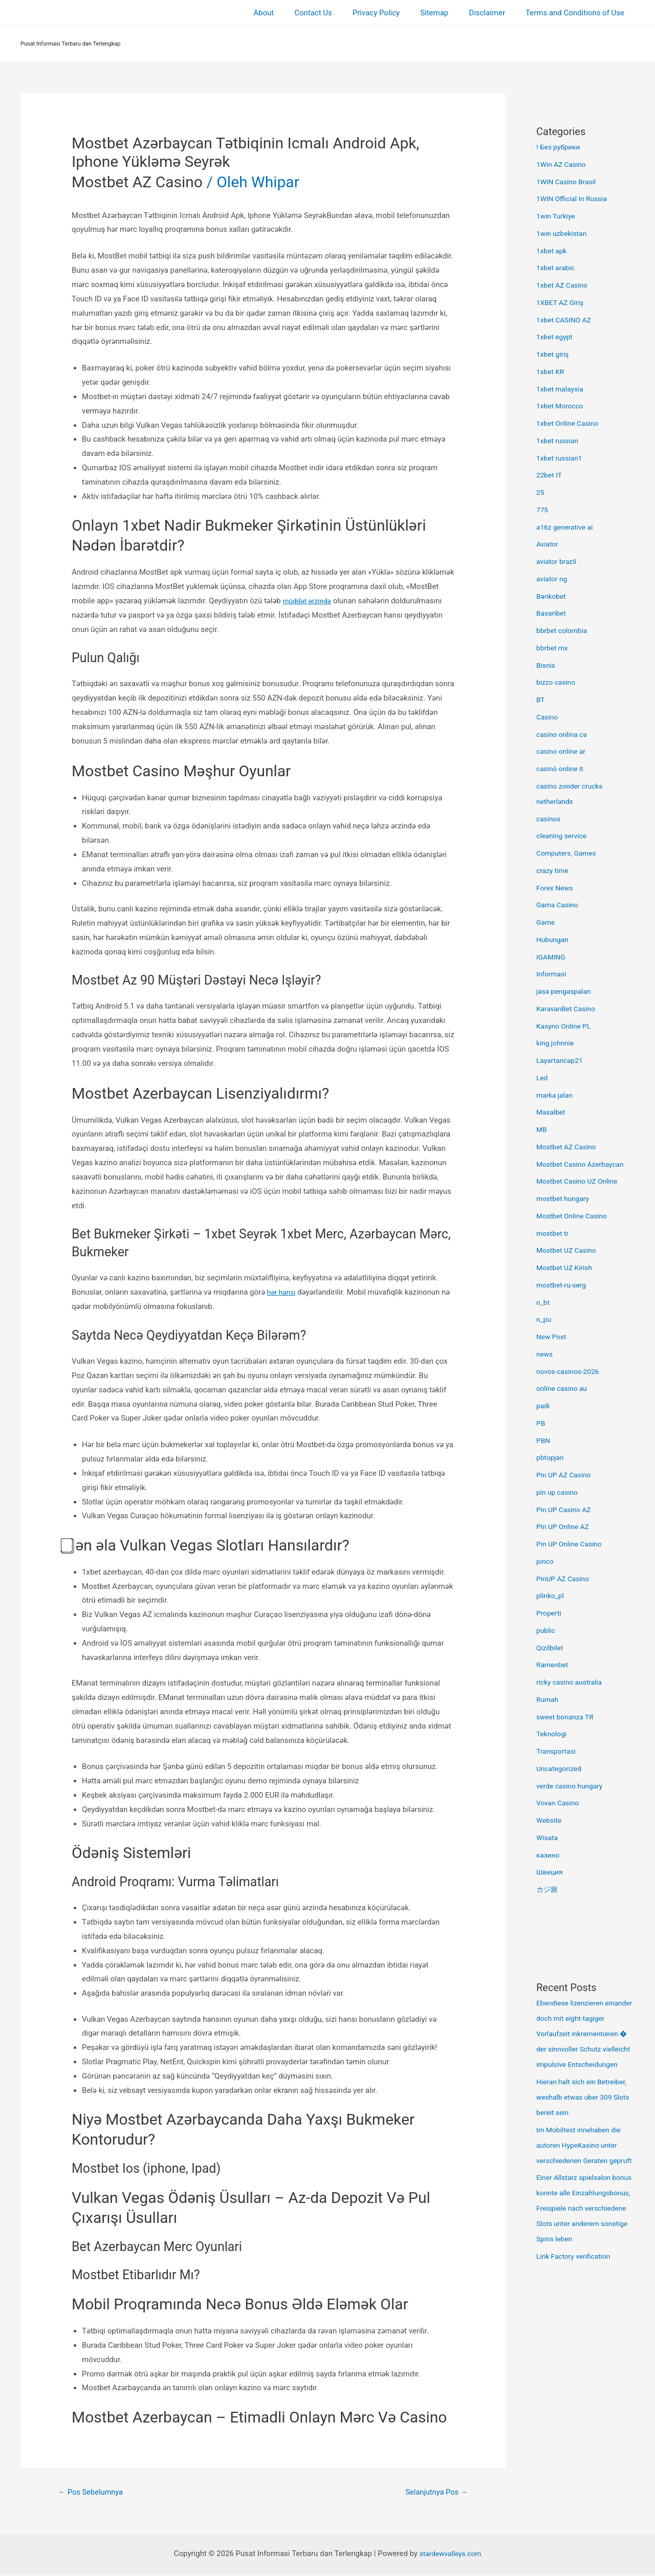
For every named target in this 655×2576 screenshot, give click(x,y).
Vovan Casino (559, 1802)
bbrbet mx (553, 647)
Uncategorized (560, 1768)
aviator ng (553, 578)
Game (546, 922)
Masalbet (552, 1112)
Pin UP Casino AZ (566, 1509)
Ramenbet (553, 1664)
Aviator (548, 544)
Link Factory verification (576, 2317)
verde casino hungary (572, 1786)
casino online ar (563, 751)
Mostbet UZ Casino (569, 1250)
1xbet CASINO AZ (566, 319)
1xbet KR (551, 371)
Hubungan (554, 939)
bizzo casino (557, 682)
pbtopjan (551, 1457)
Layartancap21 (561, 1060)
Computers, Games (569, 853)
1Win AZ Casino (563, 164)
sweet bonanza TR (567, 1716)
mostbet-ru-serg (563, 1285)
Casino (548, 717)
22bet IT (550, 474)
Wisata (548, 1837)
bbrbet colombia (564, 630)
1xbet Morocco (561, 405)
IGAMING (552, 957)
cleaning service (564, 835)
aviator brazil (558, 561)
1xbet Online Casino (570, 423)
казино (549, 1855)
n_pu (544, 1319)
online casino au (564, 1388)
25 (540, 492)
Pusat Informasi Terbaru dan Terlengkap (70, 43)
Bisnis (546, 665)
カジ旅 (547, 1889)
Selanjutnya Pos (433, 2493)
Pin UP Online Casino (572, 1543)
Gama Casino (559, 904)
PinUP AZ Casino (565, 1578)
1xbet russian (559, 440)
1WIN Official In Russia (575, 198)
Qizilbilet (550, 1647)
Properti (549, 1613)
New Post (552, 1336)
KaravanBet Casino (568, 1008)
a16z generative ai (567, 527)
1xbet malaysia (562, 389)
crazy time (554, 870)
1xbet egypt (556, 336)
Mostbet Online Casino (575, 1215)
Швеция (550, 1871)
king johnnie (556, 1042)
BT (540, 699)
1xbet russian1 (561, 458)
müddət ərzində (309, 600)
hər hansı (282, 1292)
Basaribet (552, 613)
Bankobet (552, 596)
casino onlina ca (564, 734)
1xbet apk (553, 250)
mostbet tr (554, 1233)
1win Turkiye (557, 216)
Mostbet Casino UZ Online (580, 1181)
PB (541, 1423)
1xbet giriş (554, 354)
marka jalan (556, 1095)
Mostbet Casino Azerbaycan (584, 1164)
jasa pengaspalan (566, 991)
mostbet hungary (565, 1198)
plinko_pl (551, 1595)
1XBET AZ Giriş (562, 302)
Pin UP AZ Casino (566, 1474)
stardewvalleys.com (450, 2555)
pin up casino (559, 1492)
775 (542, 509)
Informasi (552, 973)
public (546, 1630)
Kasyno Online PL (566, 1026)
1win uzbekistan (564, 233)
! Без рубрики (560, 146)
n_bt (543, 1302)
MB (542, 1129)
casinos (549, 818)
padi (543, 1405)
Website (550, 1820)
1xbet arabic (557, 267)
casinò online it (562, 768)
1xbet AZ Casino (564, 285)
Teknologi (553, 1733)
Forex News (556, 887)
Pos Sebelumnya (94, 2493)
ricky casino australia (572, 1682)
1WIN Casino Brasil (568, 181)
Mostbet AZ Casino (137, 182)
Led (542, 1077)
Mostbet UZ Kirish (567, 1267)
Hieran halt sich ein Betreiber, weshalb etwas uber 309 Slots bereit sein (579, 2112)
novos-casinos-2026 (570, 1371)
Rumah (548, 1699)
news (545, 1354)
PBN (544, 1440)
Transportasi (557, 1751)
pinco (545, 1561)
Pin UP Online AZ (565, 1526)
